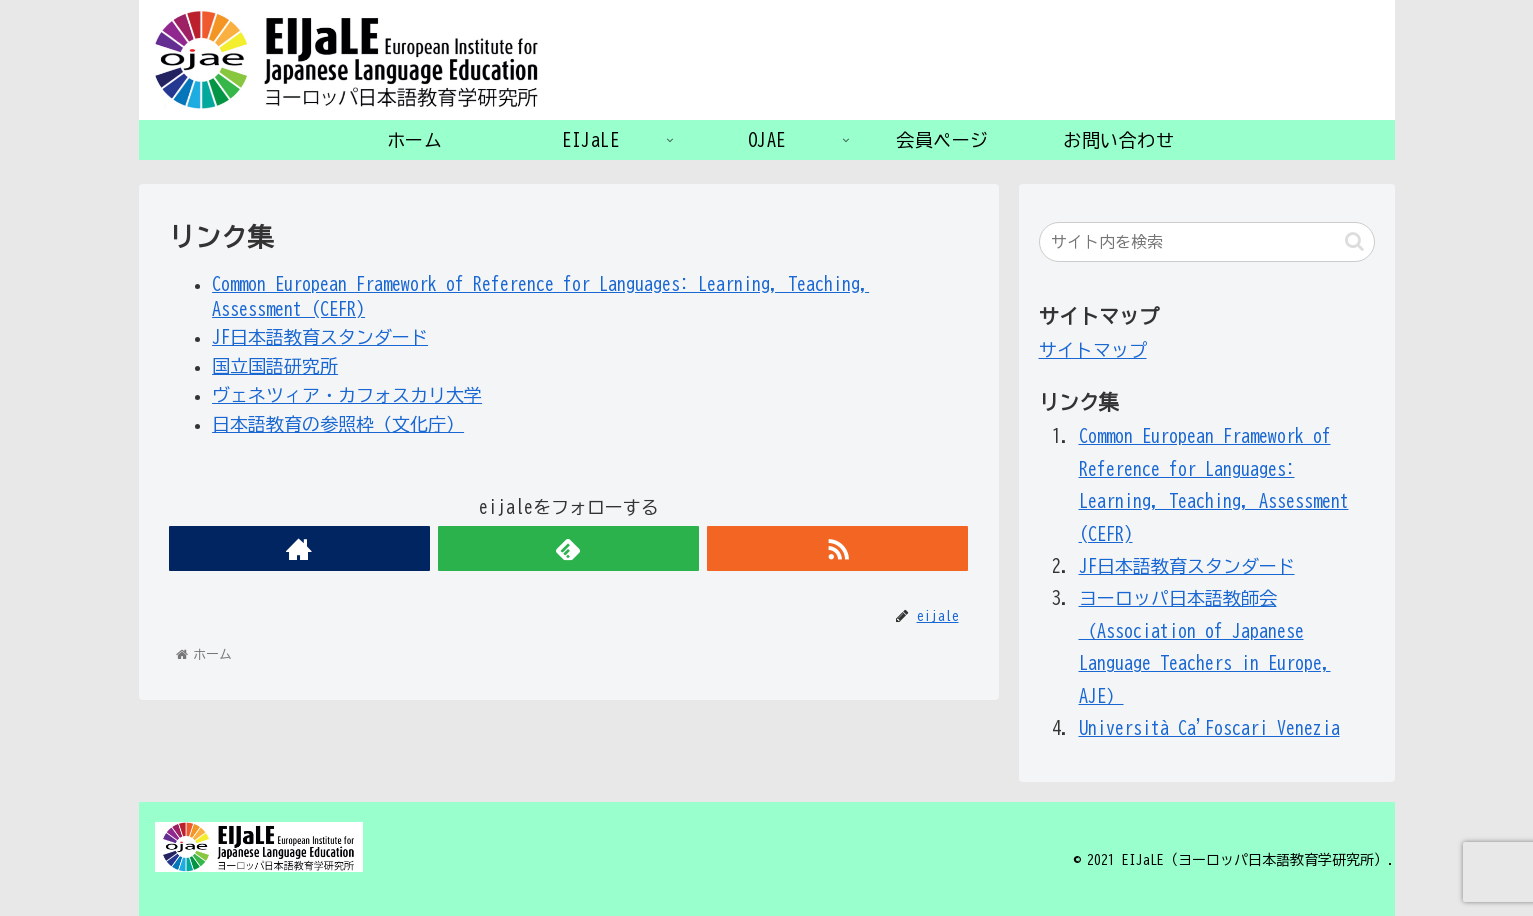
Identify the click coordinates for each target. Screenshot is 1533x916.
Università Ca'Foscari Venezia (1209, 728)
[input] (1207, 242)
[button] (1354, 241)
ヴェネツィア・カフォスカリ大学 (347, 395)
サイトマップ (1093, 350)
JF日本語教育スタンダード (320, 337)
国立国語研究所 (275, 366)
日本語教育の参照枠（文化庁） (338, 424)
